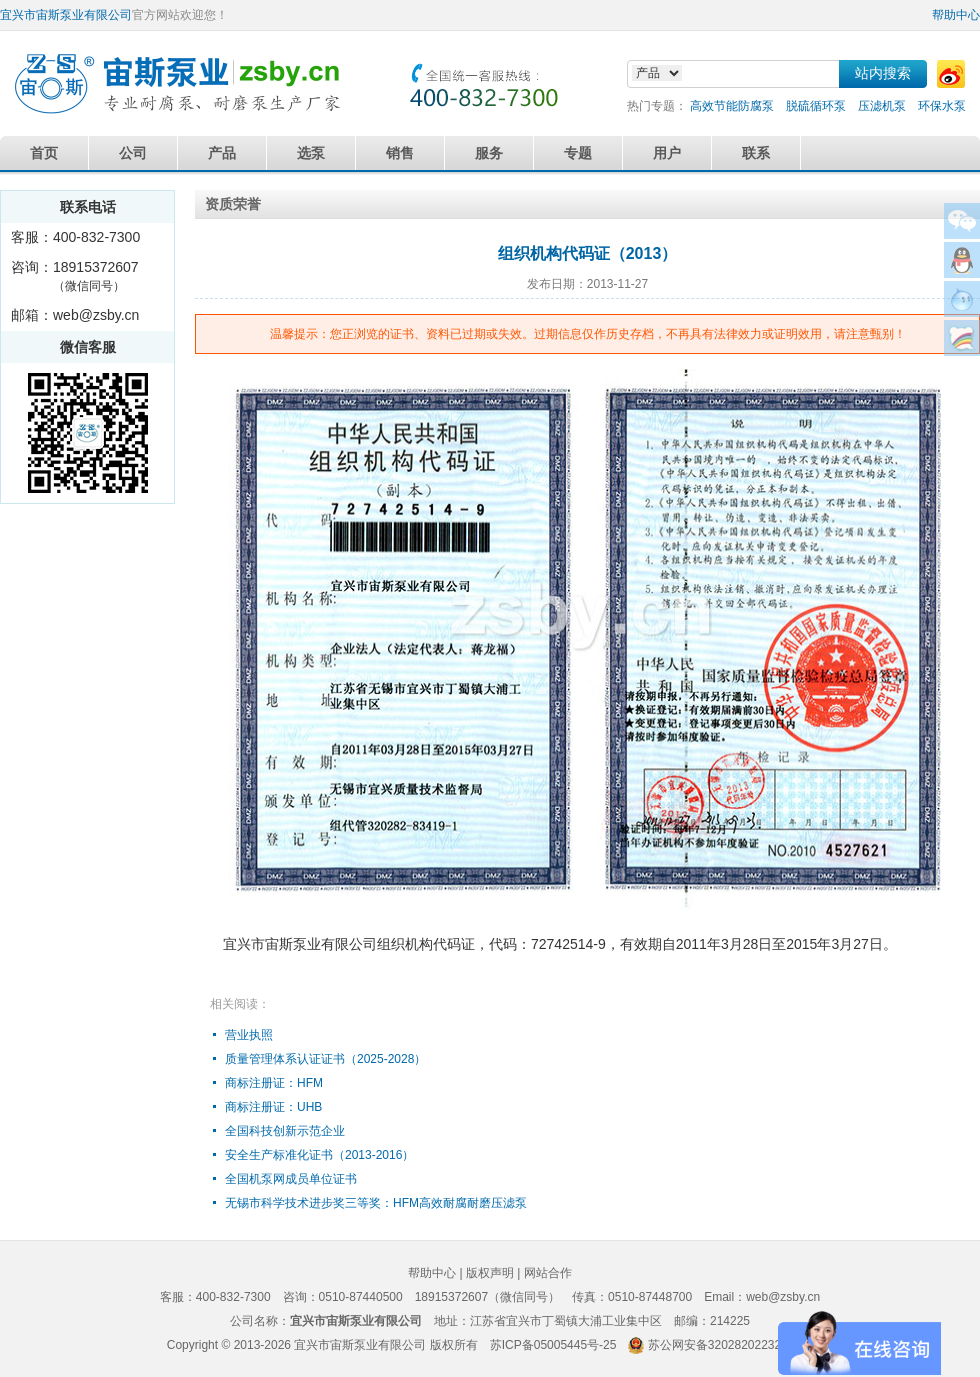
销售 (400, 153)
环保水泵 (942, 106)
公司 (133, 153)
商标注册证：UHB (273, 1107)
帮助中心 (956, 15)
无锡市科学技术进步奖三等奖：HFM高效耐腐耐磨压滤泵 (376, 1203)
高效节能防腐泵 (732, 106)
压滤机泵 (882, 106)
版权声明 (490, 1273)
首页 (44, 153)
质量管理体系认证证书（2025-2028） (325, 1059)
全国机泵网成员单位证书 (291, 1179)
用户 (667, 153)
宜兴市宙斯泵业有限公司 (66, 15)
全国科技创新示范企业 (285, 1131)
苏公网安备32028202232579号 (730, 1345)
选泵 (311, 153)
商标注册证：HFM (274, 1083)
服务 (489, 153)
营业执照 (249, 1035)
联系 (756, 153)
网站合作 (548, 1273)
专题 (578, 153)
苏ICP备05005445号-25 (553, 1345)
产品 (222, 153)
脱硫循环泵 (816, 106)
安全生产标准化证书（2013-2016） (319, 1155)
